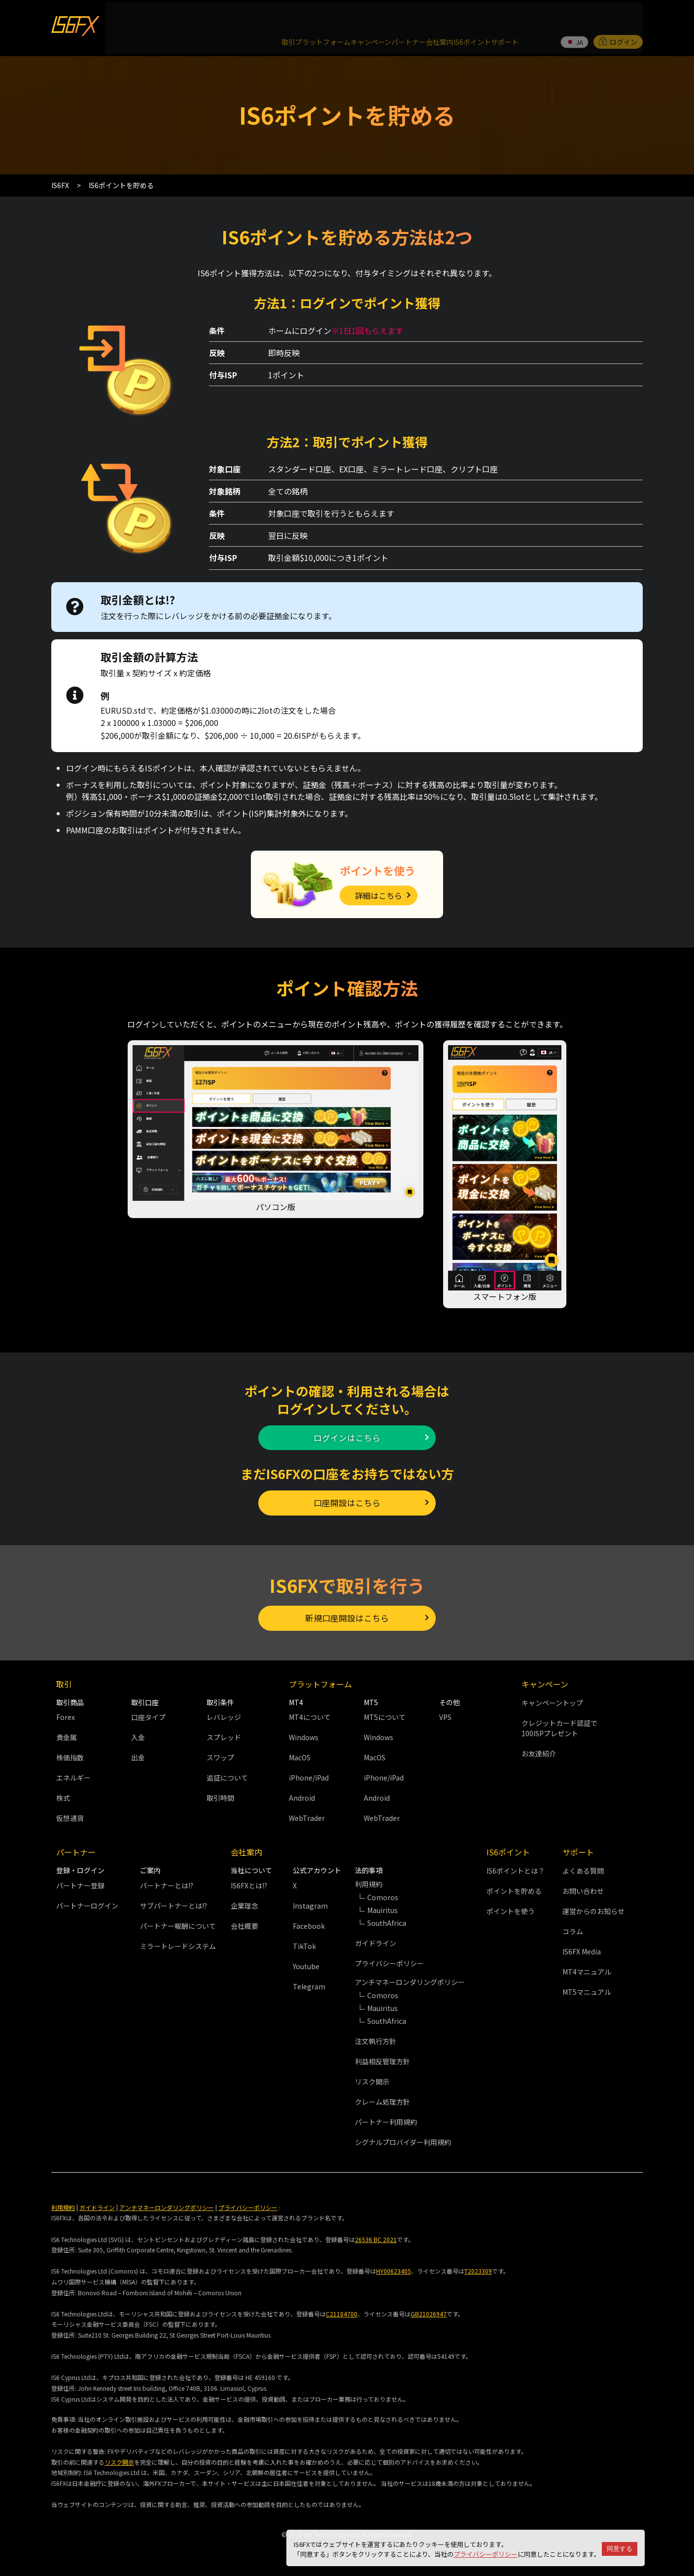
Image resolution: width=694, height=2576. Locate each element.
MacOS (300, 1754)
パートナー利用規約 (386, 2118)
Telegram (309, 1983)
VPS (445, 1713)
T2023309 (478, 2267)
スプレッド (224, 1734)
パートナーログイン (87, 1902)
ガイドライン (375, 1940)
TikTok (304, 1943)
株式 (63, 1794)
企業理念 (244, 1902)
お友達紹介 (538, 1750)
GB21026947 (429, 2310)
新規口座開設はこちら (347, 1611)
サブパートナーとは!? (173, 1902)
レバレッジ (224, 1713)
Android (302, 1794)
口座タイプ (148, 1713)
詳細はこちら (378, 872)
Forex (65, 1713)
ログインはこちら (347, 1418)
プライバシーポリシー (485, 2554)
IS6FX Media (581, 1948)
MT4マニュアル (586, 1968)
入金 (138, 1734)
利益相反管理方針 (382, 2058)
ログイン (618, 17)
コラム (572, 1928)
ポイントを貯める (514, 1887)
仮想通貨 (70, 1814)
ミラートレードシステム (178, 1943)
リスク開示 (372, 2078)
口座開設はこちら (347, 1489)
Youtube (306, 1963)
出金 (138, 1754)
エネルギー (73, 1774)
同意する (619, 2548)
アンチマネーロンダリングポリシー (166, 2204)
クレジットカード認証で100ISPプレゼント (559, 1725)
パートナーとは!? (166, 1882)
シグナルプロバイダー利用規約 (403, 2139)
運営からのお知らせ (593, 1908)
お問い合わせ (583, 1887)
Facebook (309, 1922)
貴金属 (66, 1734)
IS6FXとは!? (249, 1882)
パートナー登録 (80, 1882)
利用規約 (63, 2204)
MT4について (310, 1713)
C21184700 (341, 2310)
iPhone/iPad (309, 1774)
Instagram (310, 1902)
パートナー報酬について (178, 1922)
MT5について (385, 1713)
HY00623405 (393, 2267)
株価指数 (70, 1754)
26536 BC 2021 (376, 2235)
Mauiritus (382, 1907)
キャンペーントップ (552, 1699)
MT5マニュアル (586, 1988)
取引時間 (220, 1794)
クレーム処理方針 (382, 2098)
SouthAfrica (386, 1919)
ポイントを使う (510, 1908)
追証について (227, 1774)
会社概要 (244, 1922)
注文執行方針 (375, 2038)
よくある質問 (583, 1867)
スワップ (220, 1754)
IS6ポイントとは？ (515, 1867)
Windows (303, 1734)
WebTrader (307, 1814)
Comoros (382, 1894)
